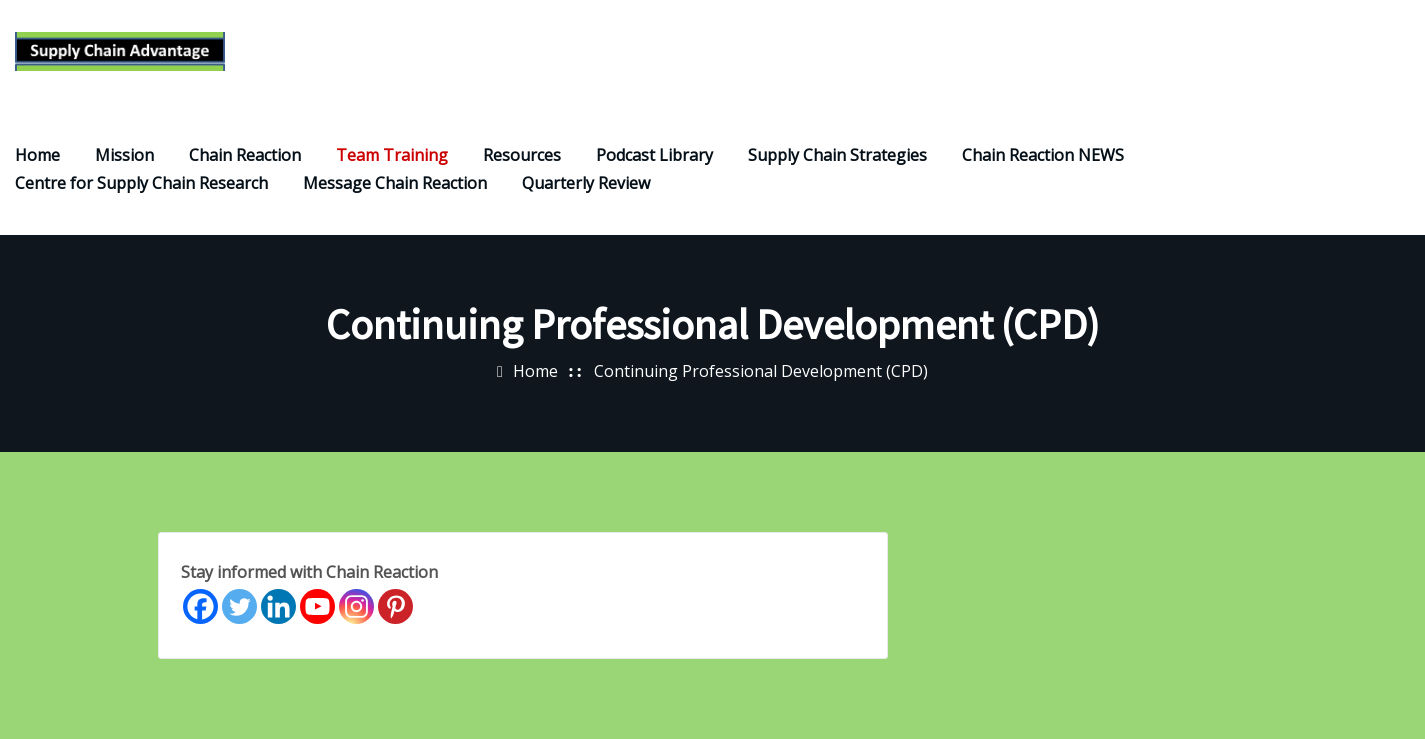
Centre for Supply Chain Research (141, 183)
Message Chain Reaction (395, 183)
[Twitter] (239, 606)
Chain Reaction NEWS (1043, 155)
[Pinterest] (395, 606)
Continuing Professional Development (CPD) (761, 371)
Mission (124, 155)
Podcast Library (654, 155)
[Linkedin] (278, 606)
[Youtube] (317, 606)
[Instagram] (356, 606)
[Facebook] (200, 606)
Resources (522, 155)
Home (37, 155)
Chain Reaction (245, 155)
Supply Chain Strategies (837, 155)
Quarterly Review (586, 183)
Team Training (392, 155)
